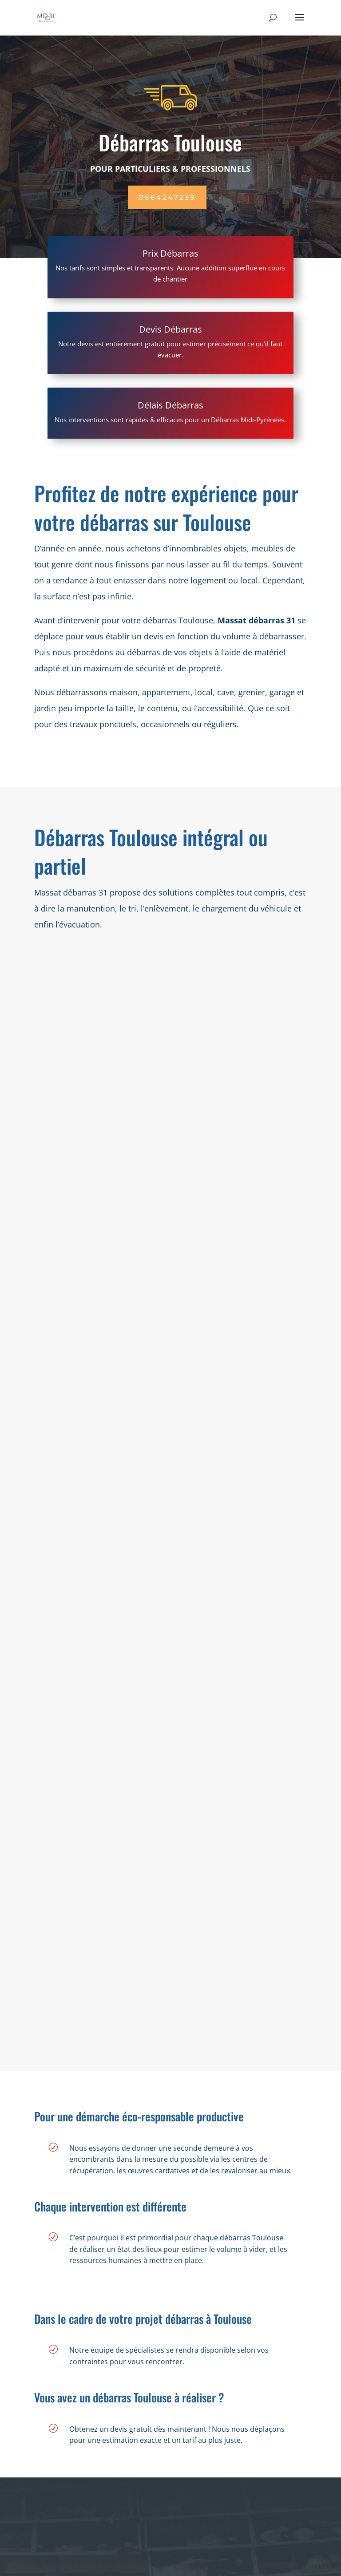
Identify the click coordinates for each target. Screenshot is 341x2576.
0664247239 (167, 197)
